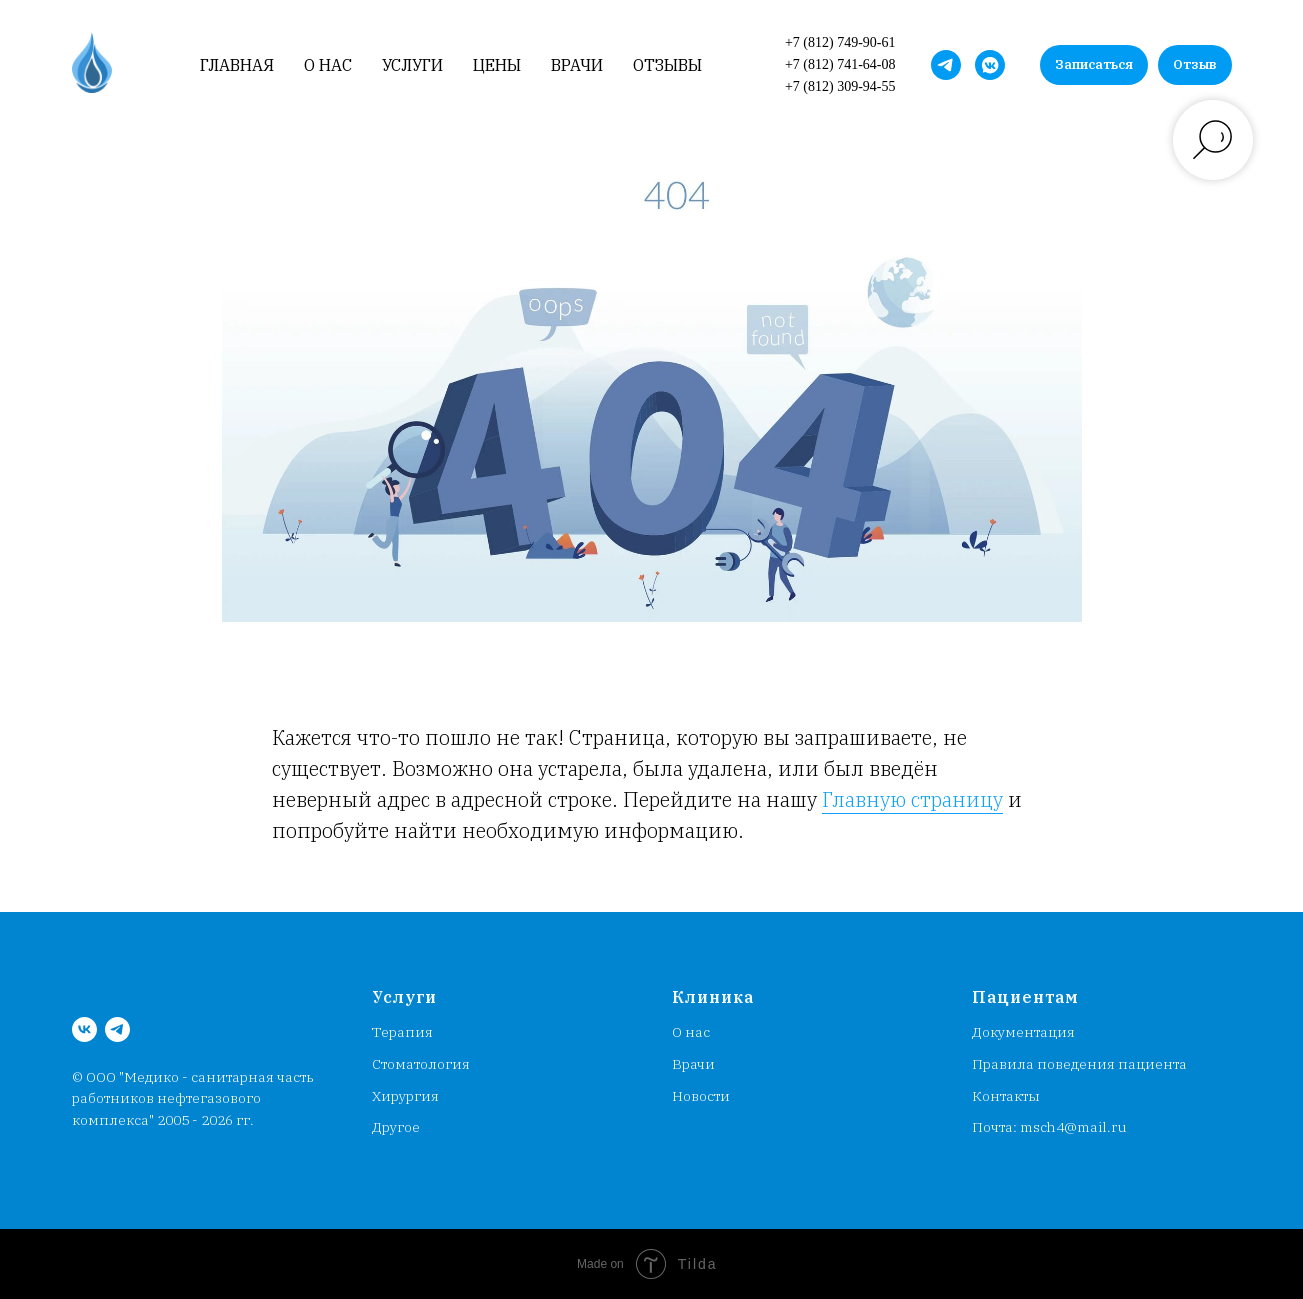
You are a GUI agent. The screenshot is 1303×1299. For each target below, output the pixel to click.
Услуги (412, 65)
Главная (237, 65)
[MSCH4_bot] (946, 65)
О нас (328, 65)
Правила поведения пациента (1079, 1064)
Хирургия (405, 1096)
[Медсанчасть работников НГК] (990, 65)
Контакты (1006, 1096)
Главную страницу (912, 799)
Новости (701, 1096)
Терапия (402, 1032)
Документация (1023, 1032)
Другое (396, 1127)
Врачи (577, 65)
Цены (497, 65)
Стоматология (421, 1064)
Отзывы (667, 65)
